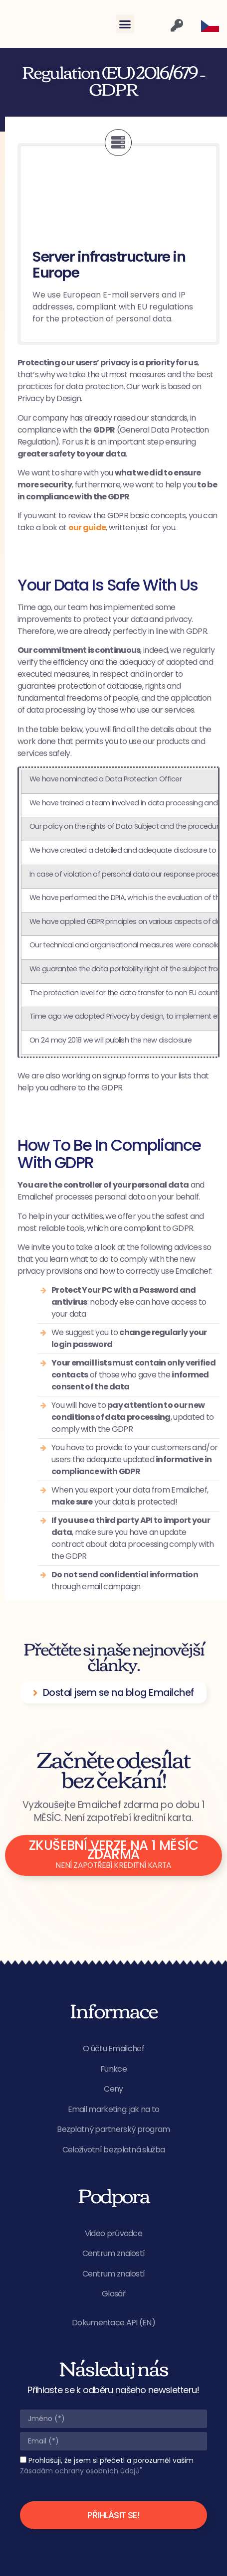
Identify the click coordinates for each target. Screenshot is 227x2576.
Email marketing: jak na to (114, 2109)
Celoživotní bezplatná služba (113, 2149)
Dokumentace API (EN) (113, 2322)
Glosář (113, 2293)
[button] (125, 23)
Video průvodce (113, 2233)
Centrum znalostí (113, 2253)
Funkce (113, 2069)
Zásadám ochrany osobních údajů (80, 2471)
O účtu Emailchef (113, 2048)
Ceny (113, 2089)
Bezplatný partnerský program (113, 2129)
